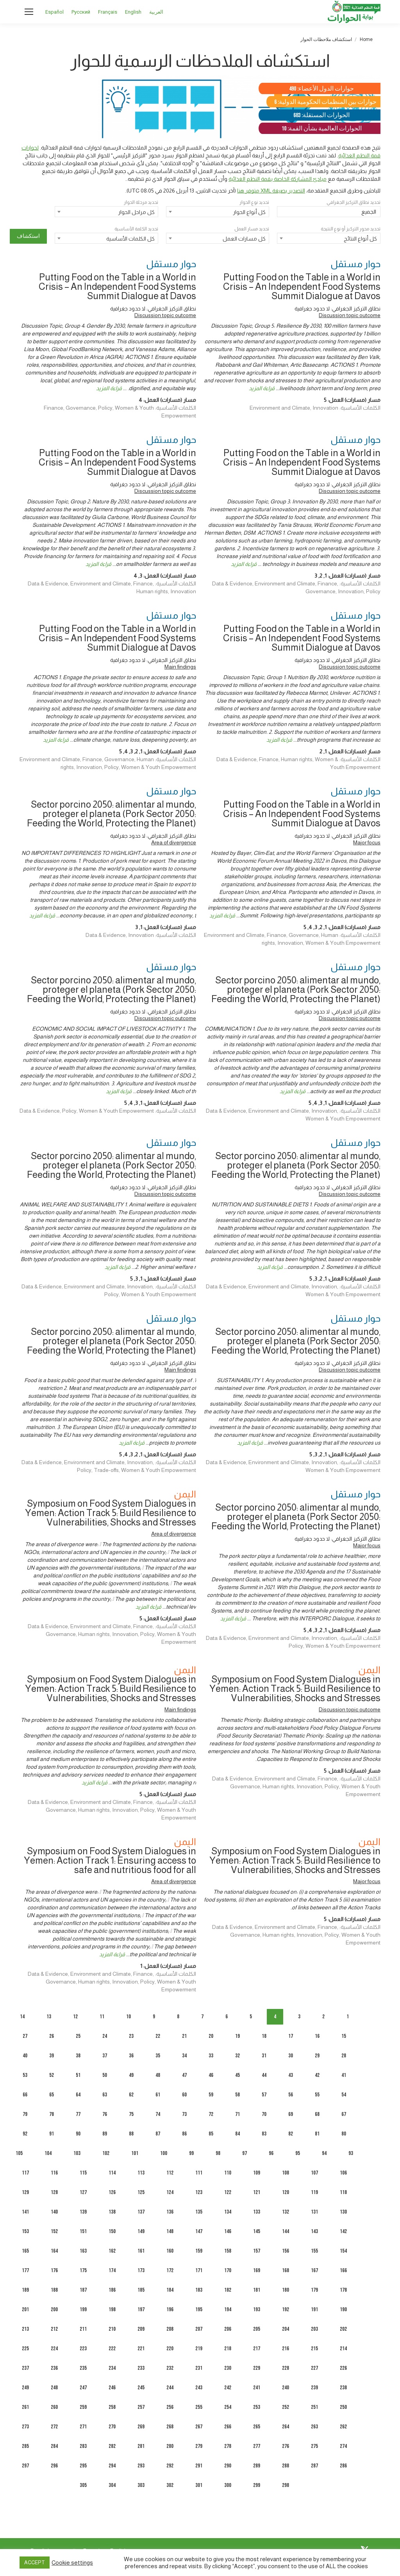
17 (290, 2036)
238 (343, 2387)
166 (343, 2270)
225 (25, 2348)
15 (343, 2036)
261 (25, 2407)
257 (141, 2407)
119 (314, 2192)
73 (184, 2114)
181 (256, 2290)
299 (256, 2485)
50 (104, 2075)
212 (54, 2329)
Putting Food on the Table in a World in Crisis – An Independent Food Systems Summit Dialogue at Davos (301, 286)
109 (256, 2172)
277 (256, 2446)
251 (314, 2407)
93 (350, 2153)
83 (264, 2133)
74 (157, 2114)
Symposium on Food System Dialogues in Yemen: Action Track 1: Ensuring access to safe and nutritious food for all (110, 1860)
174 (112, 2270)
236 (54, 2368)
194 (227, 2309)
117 (25, 2172)
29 (317, 2055)
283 (83, 2446)
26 (51, 2036)
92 (25, 2133)
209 (141, 2329)
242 (227, 2387)
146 (227, 2231)
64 (78, 2094)
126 (112, 2192)
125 (141, 2192)
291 (198, 2465)
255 (198, 2407)
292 (169, 2465)
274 (343, 2446)
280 (169, 2446)
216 (285, 2348)
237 (25, 2368)
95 (297, 2153)
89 (104, 2133)
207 (198, 2329)
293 (141, 2465)
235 (83, 2368)
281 (141, 2446)
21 (184, 2036)
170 (227, 2270)
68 (317, 2114)
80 (343, 2133)
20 (211, 2036)
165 (25, 2251)
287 (314, 2465)
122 (227, 2192)
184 (169, 2290)
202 (343, 2329)
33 (211, 2055)
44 (264, 2075)
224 (54, 2348)
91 (51, 2133)
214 (343, 2348)
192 (285, 2309)
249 (25, 2387)
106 (343, 2172)
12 (75, 2016)
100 (163, 2153)
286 (343, 2465)
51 (78, 2075)
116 (54, 2172)
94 (324, 2153)
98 (218, 2153)
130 (343, 2212)
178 (343, 2290)
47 (184, 2075)
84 (237, 2133)
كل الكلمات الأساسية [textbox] (130, 238)
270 (112, 2426)
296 (54, 2465)
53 (25, 2075)
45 (237, 2075)
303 (141, 2485)
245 (141, 2387)
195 (198, 2309)
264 (285, 2426)
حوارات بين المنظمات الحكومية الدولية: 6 (325, 102)
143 (314, 2231)
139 (83, 2212)
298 (285, 2485)
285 (25, 2446)
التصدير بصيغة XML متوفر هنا (271, 190)
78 (51, 2114)
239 (314, 2387)
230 (227, 2368)
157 (256, 2251)
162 (112, 2251)
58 (237, 2094)
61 (157, 2094)
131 (314, 2212)
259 (83, 2407)
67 (343, 2114)
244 (169, 2387)
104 (48, 2153)
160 (169, 2251)
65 (51, 2094)
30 (290, 2055)
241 (256, 2387)
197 (141, 2309)
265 (256, 2426)
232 (169, 2368)
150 (112, 2231)
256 (169, 2407)
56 (290, 2094)
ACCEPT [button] (34, 2562)
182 (227, 2290)
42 (317, 2075)
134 (227, 2212)
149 (141, 2231)
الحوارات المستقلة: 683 (321, 115)
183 (198, 2290)
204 (285, 2329)
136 (169, 2212)
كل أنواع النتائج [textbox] (360, 238)
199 (83, 2309)
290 (227, 2465)
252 (285, 2407)
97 (244, 2153)
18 (264, 2036)
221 (141, 2348)
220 (169, 2348)
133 (256, 2212)
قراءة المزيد (262, 388)
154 (343, 2251)
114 (112, 2172)
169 (256, 2270)
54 (343, 2094)
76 (104, 2114)
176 (54, 2270)
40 (25, 2055)
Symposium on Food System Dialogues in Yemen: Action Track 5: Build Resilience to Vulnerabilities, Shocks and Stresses (110, 1512)
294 (112, 2465)
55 (317, 2094)
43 (290, 2075)
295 (83, 2465)
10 (128, 2016)
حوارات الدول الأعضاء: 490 (321, 89)
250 (343, 2407)
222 (112, 2348)
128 (54, 2192)
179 (314, 2290)
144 (285, 2231)
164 (54, 2251)
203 (314, 2329)
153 (25, 2231)
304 (112, 2485)
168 (285, 2270)
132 (285, 2212)
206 (227, 2329)
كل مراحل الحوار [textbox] (136, 212)
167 (314, 2270)
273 (25, 2426)
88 (131, 2133)
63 (104, 2094)
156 (285, 2251)
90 (78, 2133)
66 (25, 2094)
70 (264, 2114)
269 (141, 2426)
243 (198, 2387)
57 (264, 2094)
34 (184, 2055)
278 (227, 2446)
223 (83, 2348)
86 (184, 2133)
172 (169, 2270)
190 (343, 2309)
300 (227, 2485)
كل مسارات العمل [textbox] (244, 238)
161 (141, 2251)
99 (191, 2153)
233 (141, 2368)
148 (169, 2231)
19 (237, 2036)
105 (19, 2153)
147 (198, 2231)
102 (105, 2153)
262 (343, 2426)
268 (169, 2426)
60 (184, 2094)
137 (141, 2212)
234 (112, 2368)
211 (83, 2329)
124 (169, 2192)
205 (256, 2329)
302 (169, 2485)
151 (83, 2231)
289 (256, 2465)
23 (131, 2036)
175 (83, 2270)
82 (290, 2133)
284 (54, 2446)
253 (256, 2407)
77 (78, 2114)
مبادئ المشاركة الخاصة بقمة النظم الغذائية (278, 179)
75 (131, 2114)
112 (169, 2172)
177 (25, 2270)
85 (211, 2133)
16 (317, 2036)
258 (112, 2407)
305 (83, 2485)
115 (83, 2172)
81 (317, 2133)
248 (54, 2387)
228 (285, 2368)
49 (131, 2075)
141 (25, 2212)
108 (285, 2172)
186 (112, 2290)
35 (157, 2055)
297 (25, 2465)
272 (54, 2426)
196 (169, 2309)
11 (102, 2016)
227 (314, 2368)
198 (112, 2309)
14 (22, 2016)
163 (83, 2251)
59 (211, 2094)
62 (131, 2094)
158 (227, 2251)
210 (112, 2329)
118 (343, 2192)
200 (54, 2309)
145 (256, 2231)
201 (25, 2309)
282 (112, 2446)
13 (48, 2016)
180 (285, 2290)
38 (78, 2055)
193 (256, 2309)
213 (25, 2329)
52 (51, 2075)
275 (314, 2446)
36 (131, 2055)
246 (112, 2387)
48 (157, 2075)
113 (141, 2172)
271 (83, 2426)
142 (343, 2231)
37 (104, 2055)
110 (227, 2172)
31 (264, 2055)
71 (237, 2114)
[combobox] (218, 211)
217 (256, 2348)
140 (54, 2212)
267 (198, 2426)
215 (314, 2348)
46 (211, 2075)
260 (54, 2407)
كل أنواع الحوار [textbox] (249, 212)
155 (314, 2251)
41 (343, 2075)
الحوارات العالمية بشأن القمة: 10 (322, 128)
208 (169, 2329)
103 (76, 2153)
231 (198, 2368)
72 (211, 2114)
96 (271, 2153)
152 (54, 2231)
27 (25, 2036)
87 (157, 2133)
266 (227, 2426)
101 (134, 2153)
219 (198, 2348)
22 (157, 2036)
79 (25, 2114)
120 (285, 2192)
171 (198, 2270)
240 (285, 2387)
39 (51, 2055)
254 (227, 2407)
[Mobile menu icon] (28, 11)
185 (141, 2290)
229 (256, 2368)
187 (83, 2290)
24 (104, 2036)
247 (83, 2387)
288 (285, 2465)
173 (141, 2270)
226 (343, 2368)
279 (198, 2446)
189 (25, 2290)
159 (198, 2251)
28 (343, 2055)
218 (227, 2348)
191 (314, 2309)
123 (198, 2192)
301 (198, 2485)
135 (198, 2212)
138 (112, 2212)
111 (198, 2172)
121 (256, 2192)
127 (83, 2192)
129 (25, 2192)
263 (314, 2426)
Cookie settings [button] (72, 2563)
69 (290, 2114)
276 (285, 2446)
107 (314, 2172)
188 (54, 2290)
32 (237, 2055)
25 (78, 2036)
